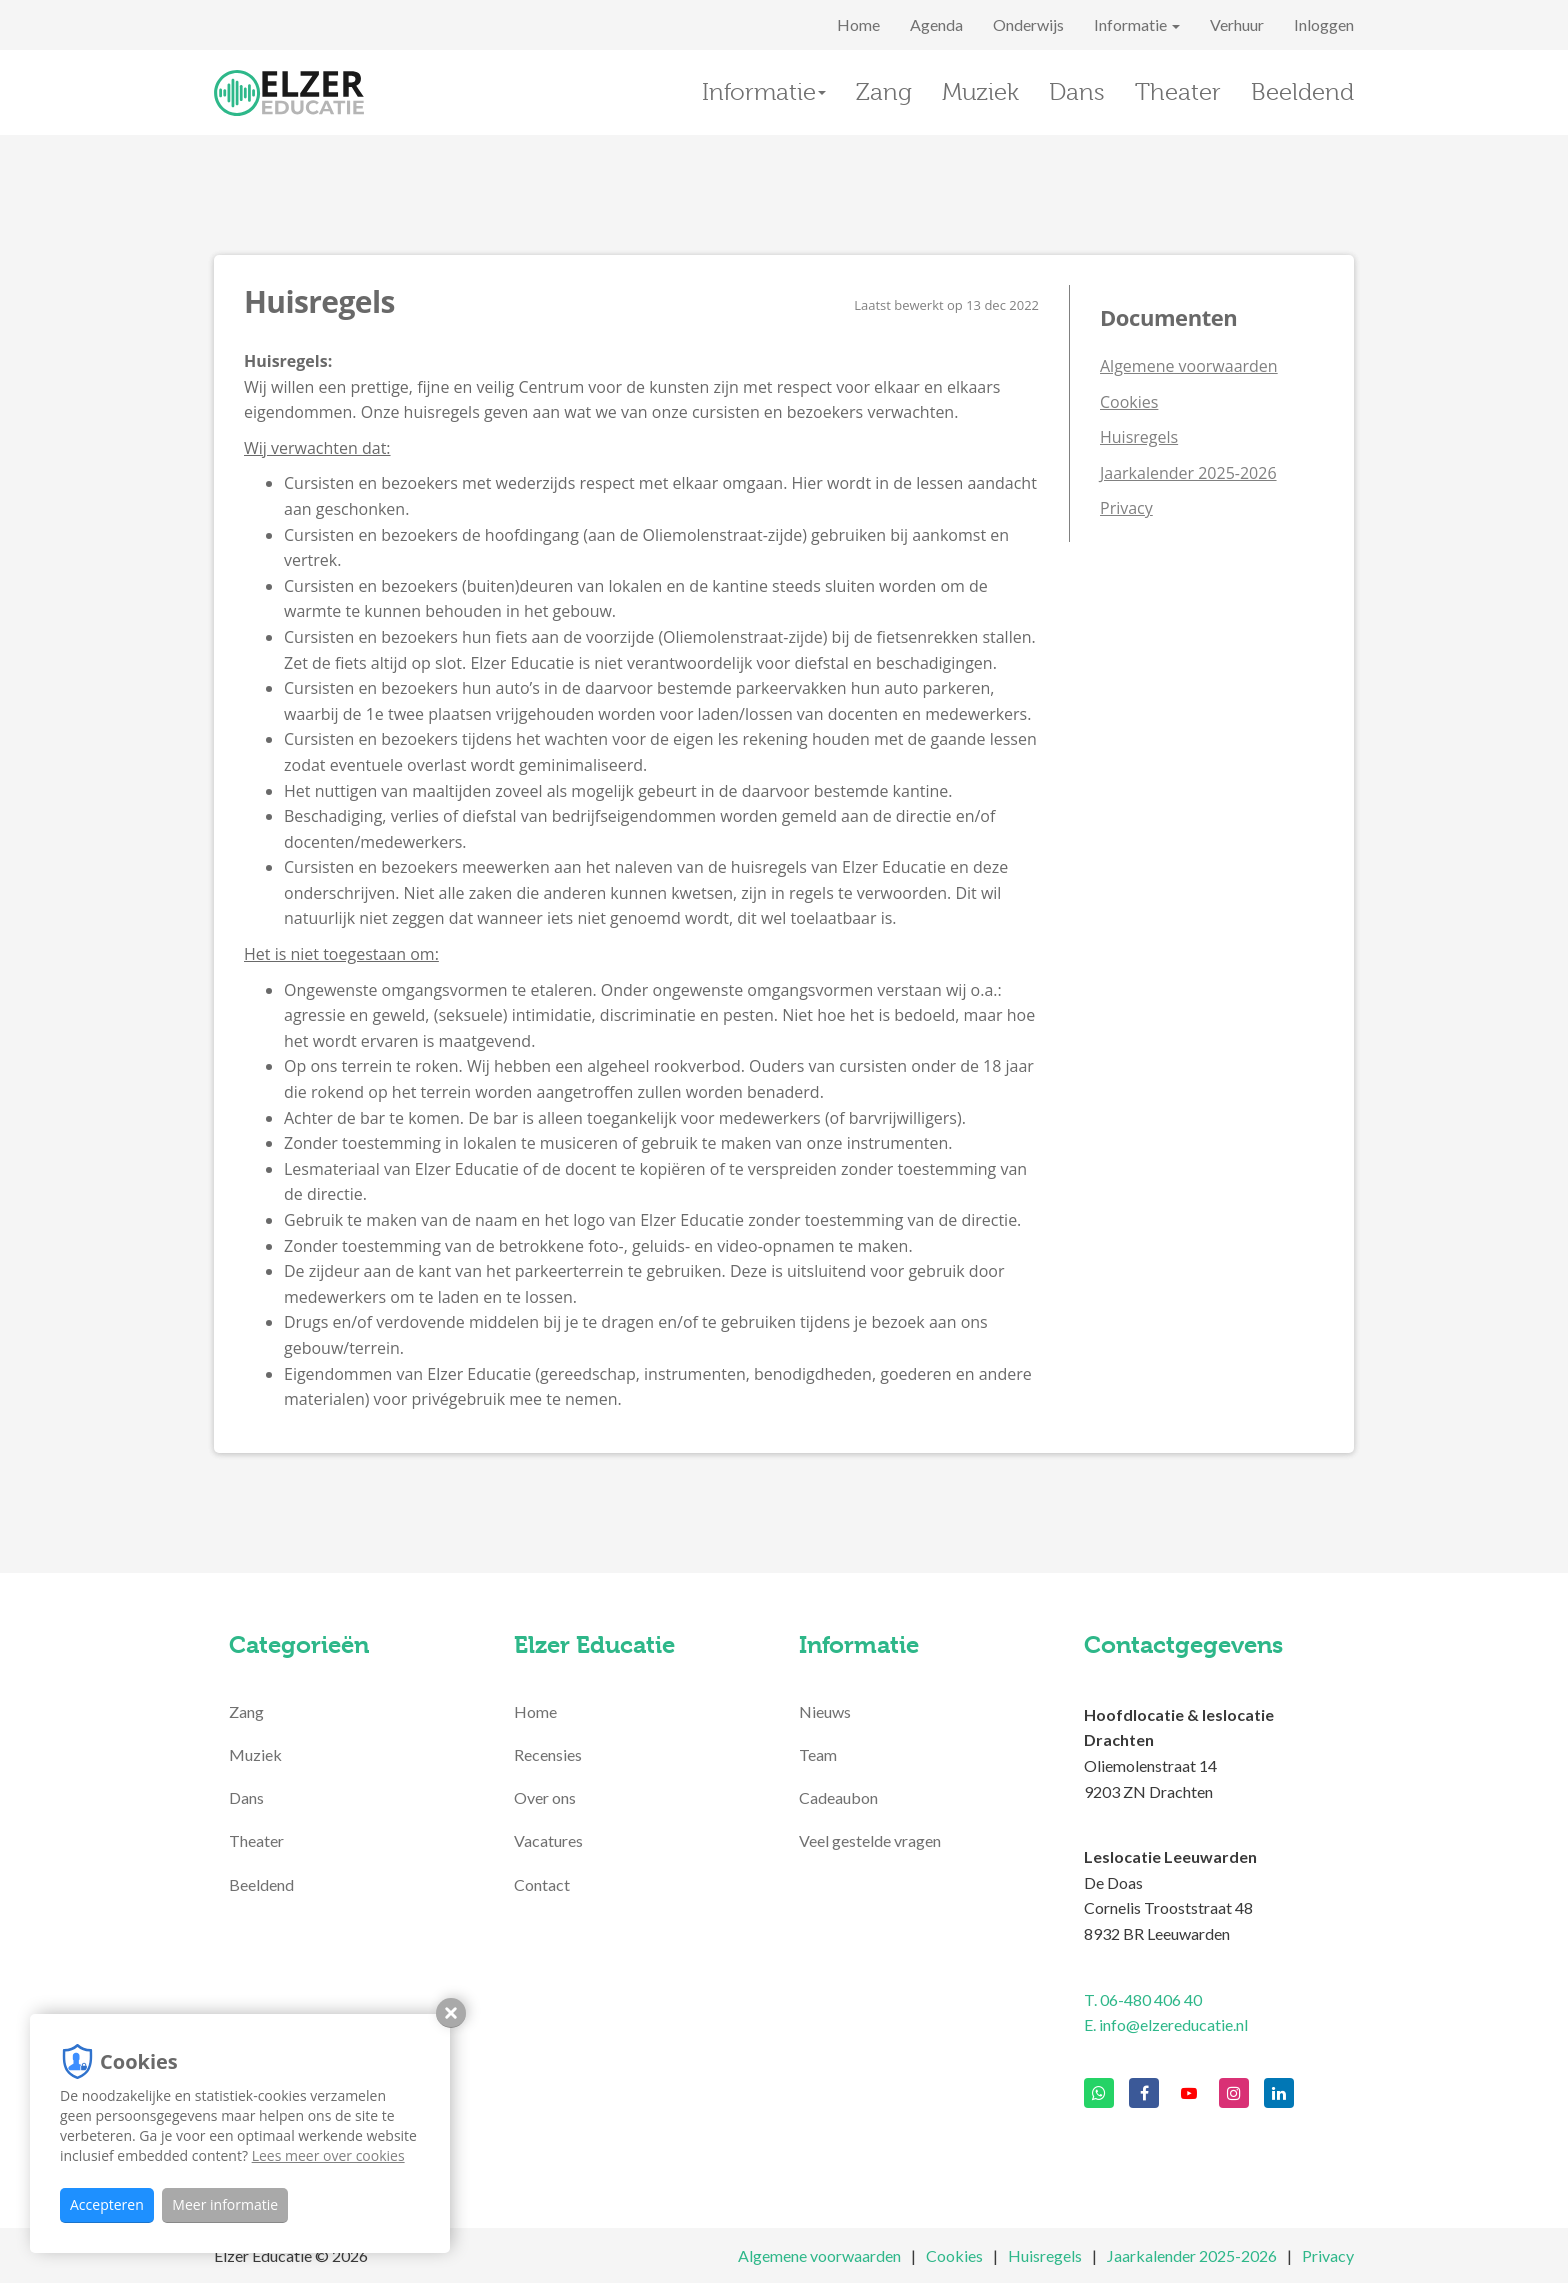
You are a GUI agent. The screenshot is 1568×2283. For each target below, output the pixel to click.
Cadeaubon (838, 1797)
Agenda (936, 24)
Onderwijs (1028, 24)
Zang (246, 1711)
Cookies (1129, 402)
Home (858, 24)
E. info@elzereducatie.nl (1166, 2024)
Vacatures (548, 1840)
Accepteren (107, 2204)
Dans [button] (1077, 92)
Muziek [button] (980, 92)
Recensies (548, 1754)
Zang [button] (884, 92)
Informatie (1137, 24)
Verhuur (1237, 24)
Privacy (1126, 508)
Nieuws (825, 1711)
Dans (246, 1797)
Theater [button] (1178, 92)
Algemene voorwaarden (1189, 366)
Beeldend (261, 1884)
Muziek (255, 1754)
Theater (256, 1840)
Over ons (545, 1797)
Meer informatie (225, 2204)
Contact (542, 1884)
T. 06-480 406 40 (1143, 1999)
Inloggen (1324, 24)
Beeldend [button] (1302, 92)
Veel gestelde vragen (870, 1840)
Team (818, 1754)
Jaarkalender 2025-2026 (1188, 473)
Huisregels (1139, 437)
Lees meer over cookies (328, 2155)
